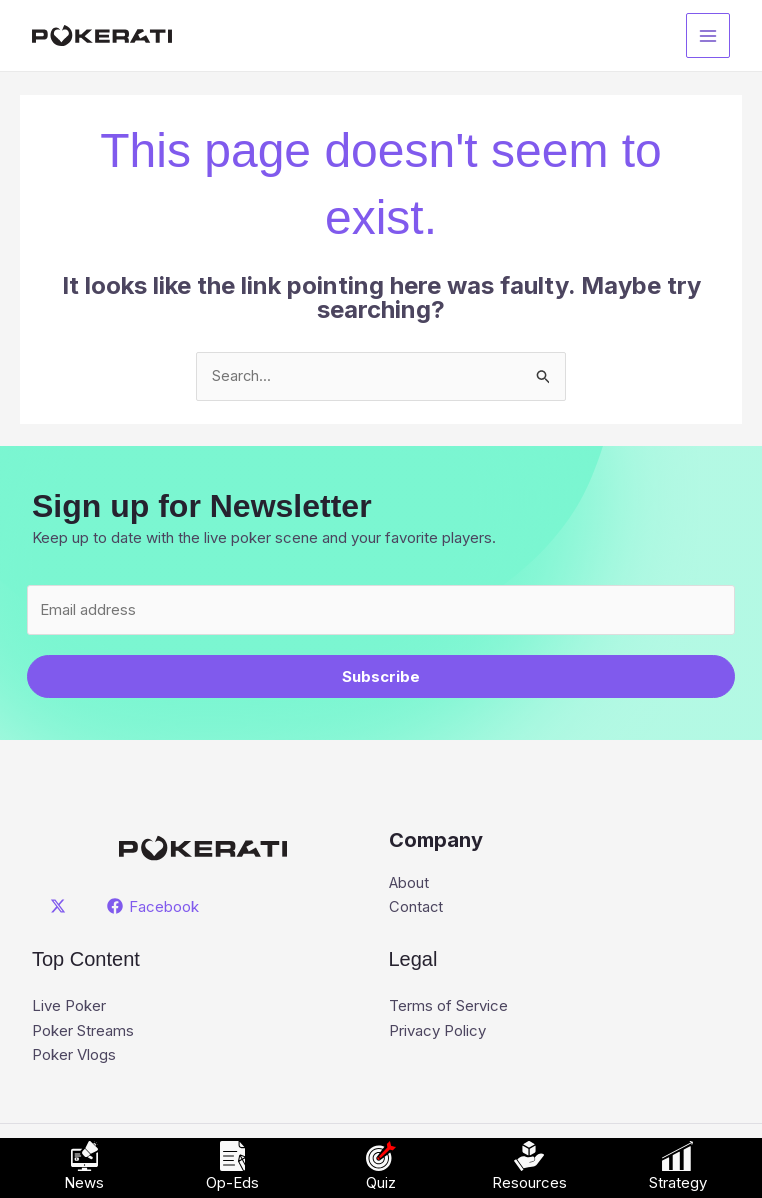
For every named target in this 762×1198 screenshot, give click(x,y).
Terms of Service (448, 1007)
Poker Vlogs (74, 1055)
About (409, 884)
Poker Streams (83, 1031)
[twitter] (61, 907)
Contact (416, 908)
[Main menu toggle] (708, 35)
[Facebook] (154, 907)
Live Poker (69, 1007)
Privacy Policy (437, 1031)
